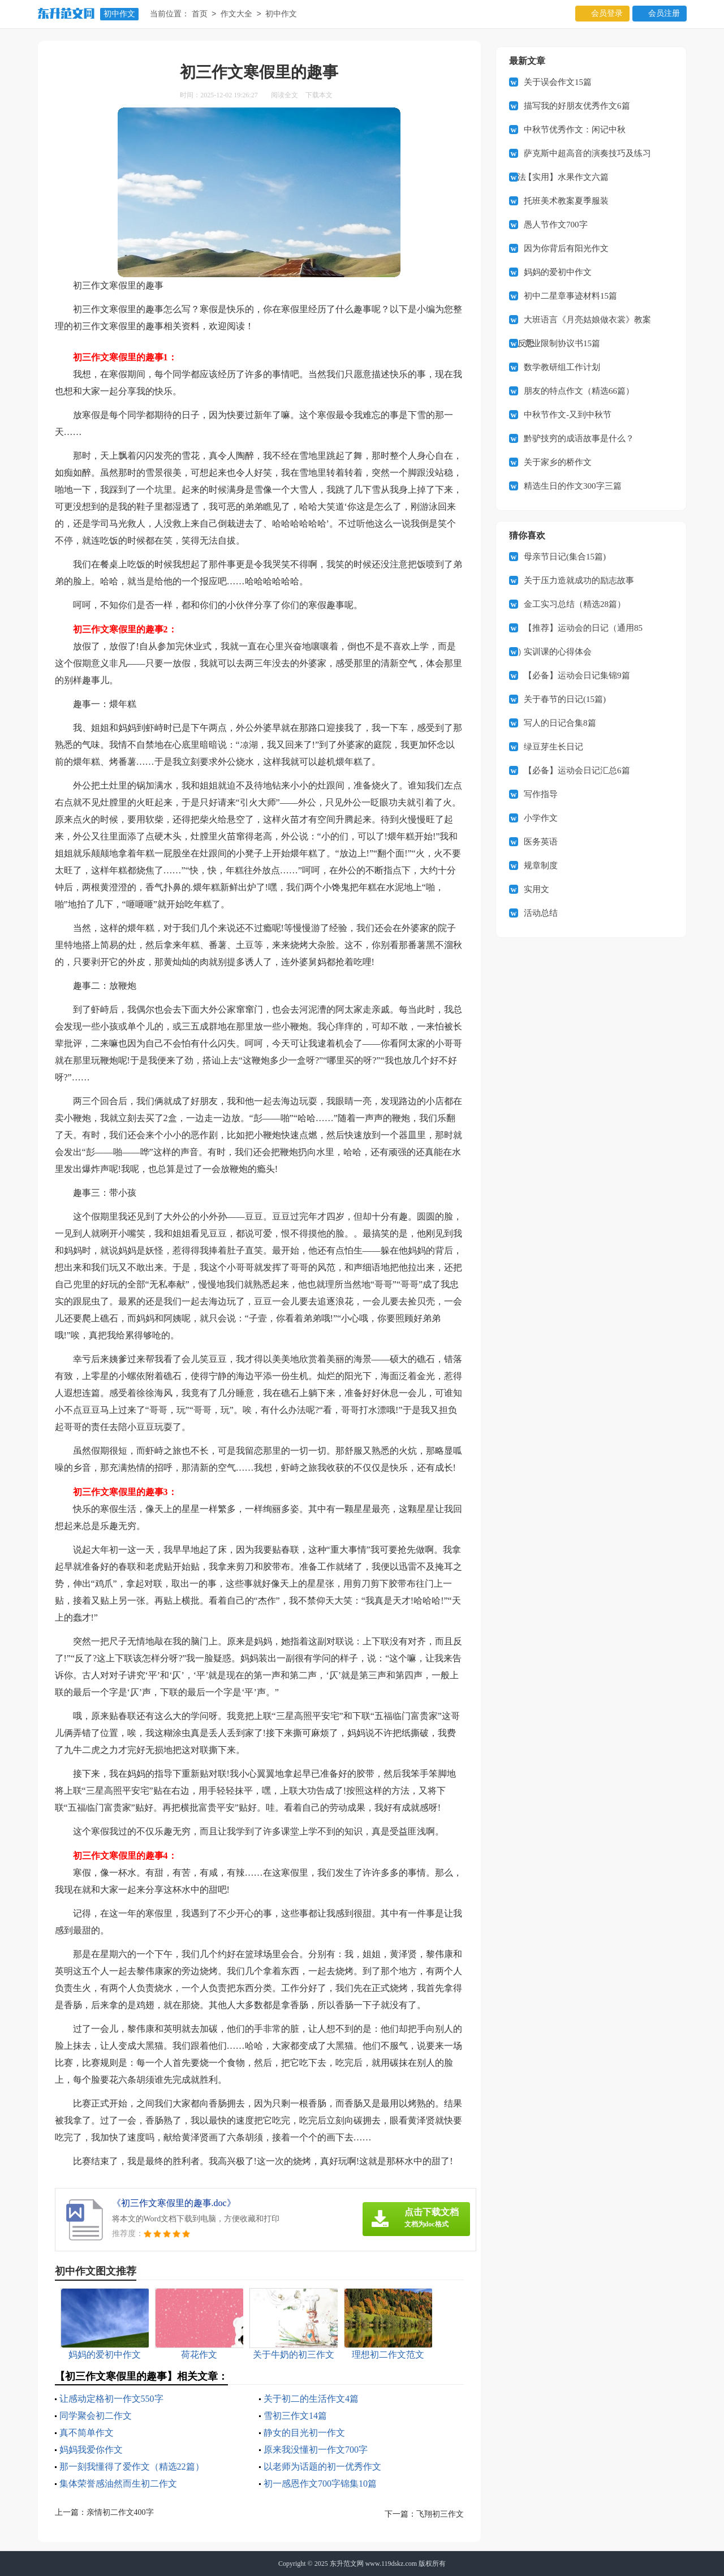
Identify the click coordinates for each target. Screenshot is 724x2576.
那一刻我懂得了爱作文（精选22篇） (131, 2466)
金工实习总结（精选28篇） (575, 604)
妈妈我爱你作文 (91, 2449)
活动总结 (541, 912)
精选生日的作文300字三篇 (573, 485)
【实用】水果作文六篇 (566, 177)
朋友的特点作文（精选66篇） (579, 390)
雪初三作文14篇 (295, 2415)
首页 (200, 14)
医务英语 (541, 841)
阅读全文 (284, 95)
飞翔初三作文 (440, 2514)
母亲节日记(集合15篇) (565, 556)
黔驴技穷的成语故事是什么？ (579, 438)
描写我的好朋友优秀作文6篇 (577, 105)
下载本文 (319, 95)
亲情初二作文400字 (120, 2512)
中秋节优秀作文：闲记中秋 (575, 129)
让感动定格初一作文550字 (111, 2398)
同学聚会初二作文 (95, 2415)
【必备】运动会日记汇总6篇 (577, 770)
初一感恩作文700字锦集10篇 (320, 2483)
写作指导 (541, 794)
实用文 (536, 889)
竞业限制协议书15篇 (562, 343)
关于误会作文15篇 (558, 82)
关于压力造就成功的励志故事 (579, 580)
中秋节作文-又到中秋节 (567, 414)
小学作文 (541, 817)
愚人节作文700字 (556, 224)
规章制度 (541, 865)
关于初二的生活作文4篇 (311, 2398)
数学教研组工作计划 (562, 367)
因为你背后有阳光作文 (566, 248)
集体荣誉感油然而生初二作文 (118, 2483)
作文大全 (236, 14)
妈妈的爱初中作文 (558, 272)
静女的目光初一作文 (304, 2432)
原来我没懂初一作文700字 (316, 2449)
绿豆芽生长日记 (553, 746)
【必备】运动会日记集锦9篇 (577, 675)
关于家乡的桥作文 (558, 462)
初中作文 (119, 14)
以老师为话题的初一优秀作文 (322, 2466)
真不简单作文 (86, 2432)
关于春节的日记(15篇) (565, 699)
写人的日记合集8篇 (560, 722)
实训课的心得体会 (558, 651)
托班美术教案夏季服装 (566, 200)
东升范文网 (347, 2564)
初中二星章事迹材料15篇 (570, 295)
